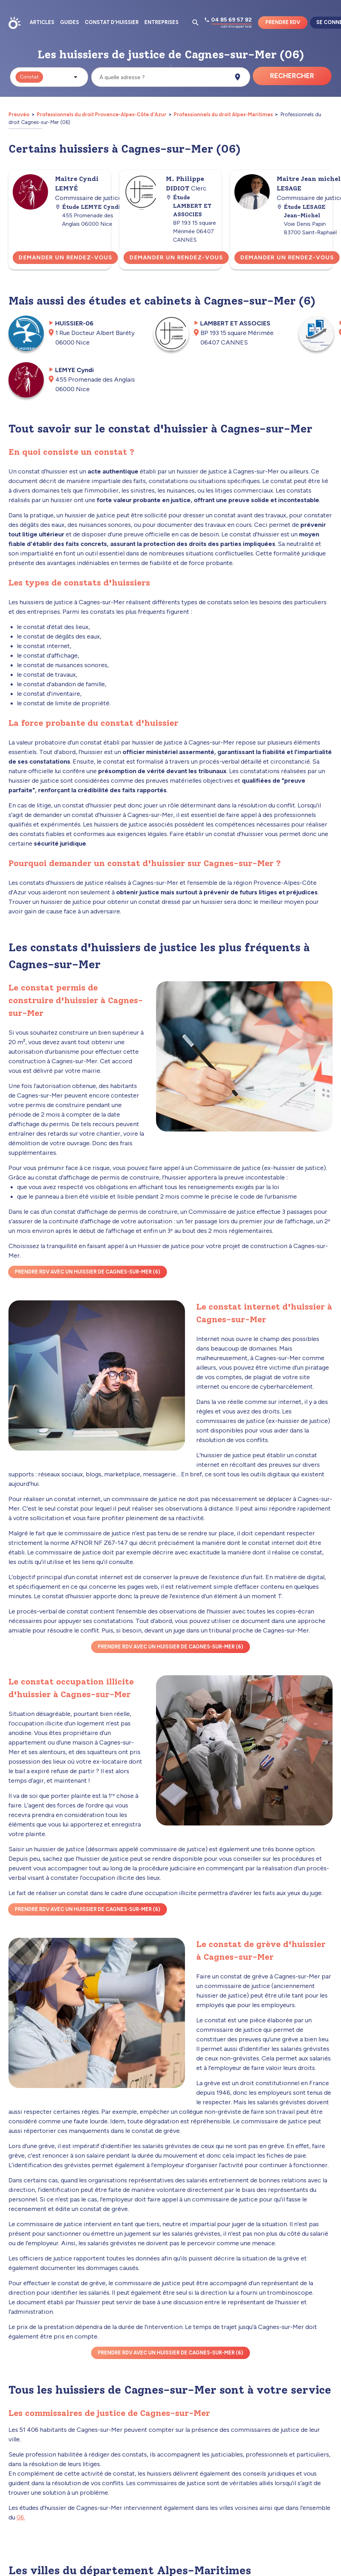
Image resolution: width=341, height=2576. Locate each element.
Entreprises (161, 22)
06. (21, 2517)
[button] (49, 77)
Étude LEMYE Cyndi (87, 207)
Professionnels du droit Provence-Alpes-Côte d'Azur (101, 114)
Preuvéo (19, 114)
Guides (69, 22)
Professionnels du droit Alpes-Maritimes (223, 114)
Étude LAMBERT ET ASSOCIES (188, 206)
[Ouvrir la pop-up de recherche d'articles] (195, 22)
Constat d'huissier (112, 22)
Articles (42, 22)
